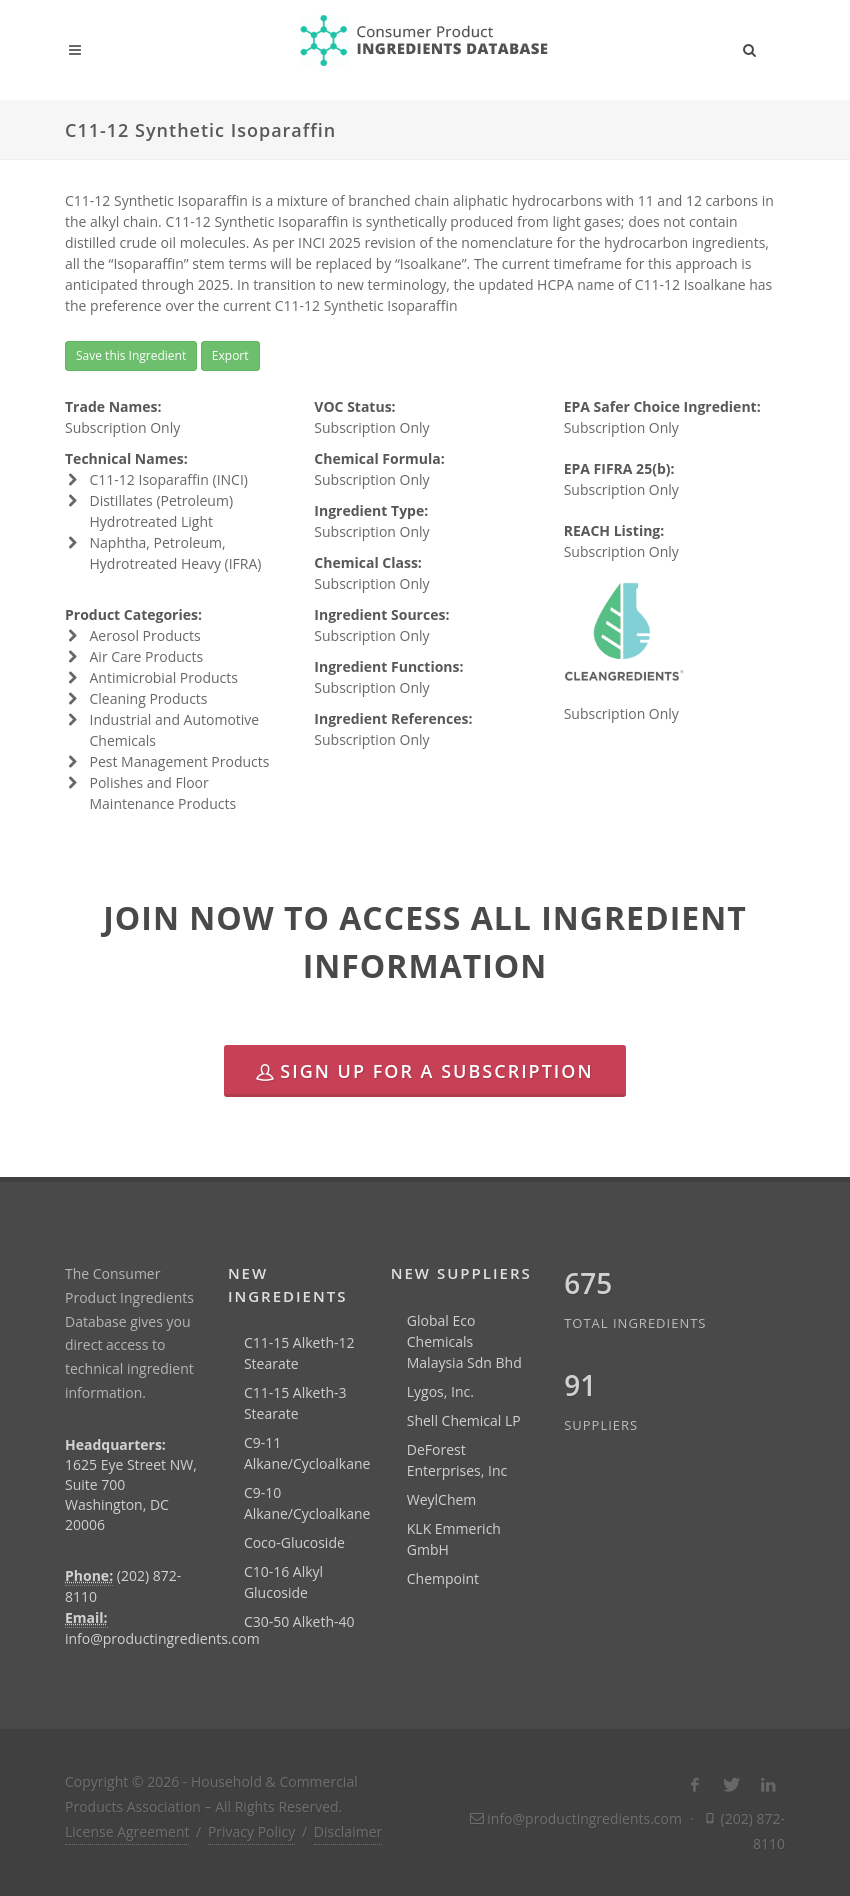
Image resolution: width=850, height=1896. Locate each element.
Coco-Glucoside (294, 1542)
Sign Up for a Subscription (424, 1071)
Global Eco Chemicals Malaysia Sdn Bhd (464, 1341)
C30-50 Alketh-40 (299, 1621)
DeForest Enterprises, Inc (457, 1460)
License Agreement (127, 1831)
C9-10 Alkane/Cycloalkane (307, 1503)
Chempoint (443, 1578)
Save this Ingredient (131, 355)
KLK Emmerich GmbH (454, 1539)
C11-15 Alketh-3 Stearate (295, 1403)
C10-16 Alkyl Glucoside (283, 1582)
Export (230, 355)
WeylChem (442, 1499)
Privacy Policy (251, 1831)
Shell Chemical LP (464, 1420)
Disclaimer (348, 1831)
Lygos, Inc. (440, 1391)
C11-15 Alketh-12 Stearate (299, 1353)
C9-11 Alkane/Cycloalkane (307, 1453)
